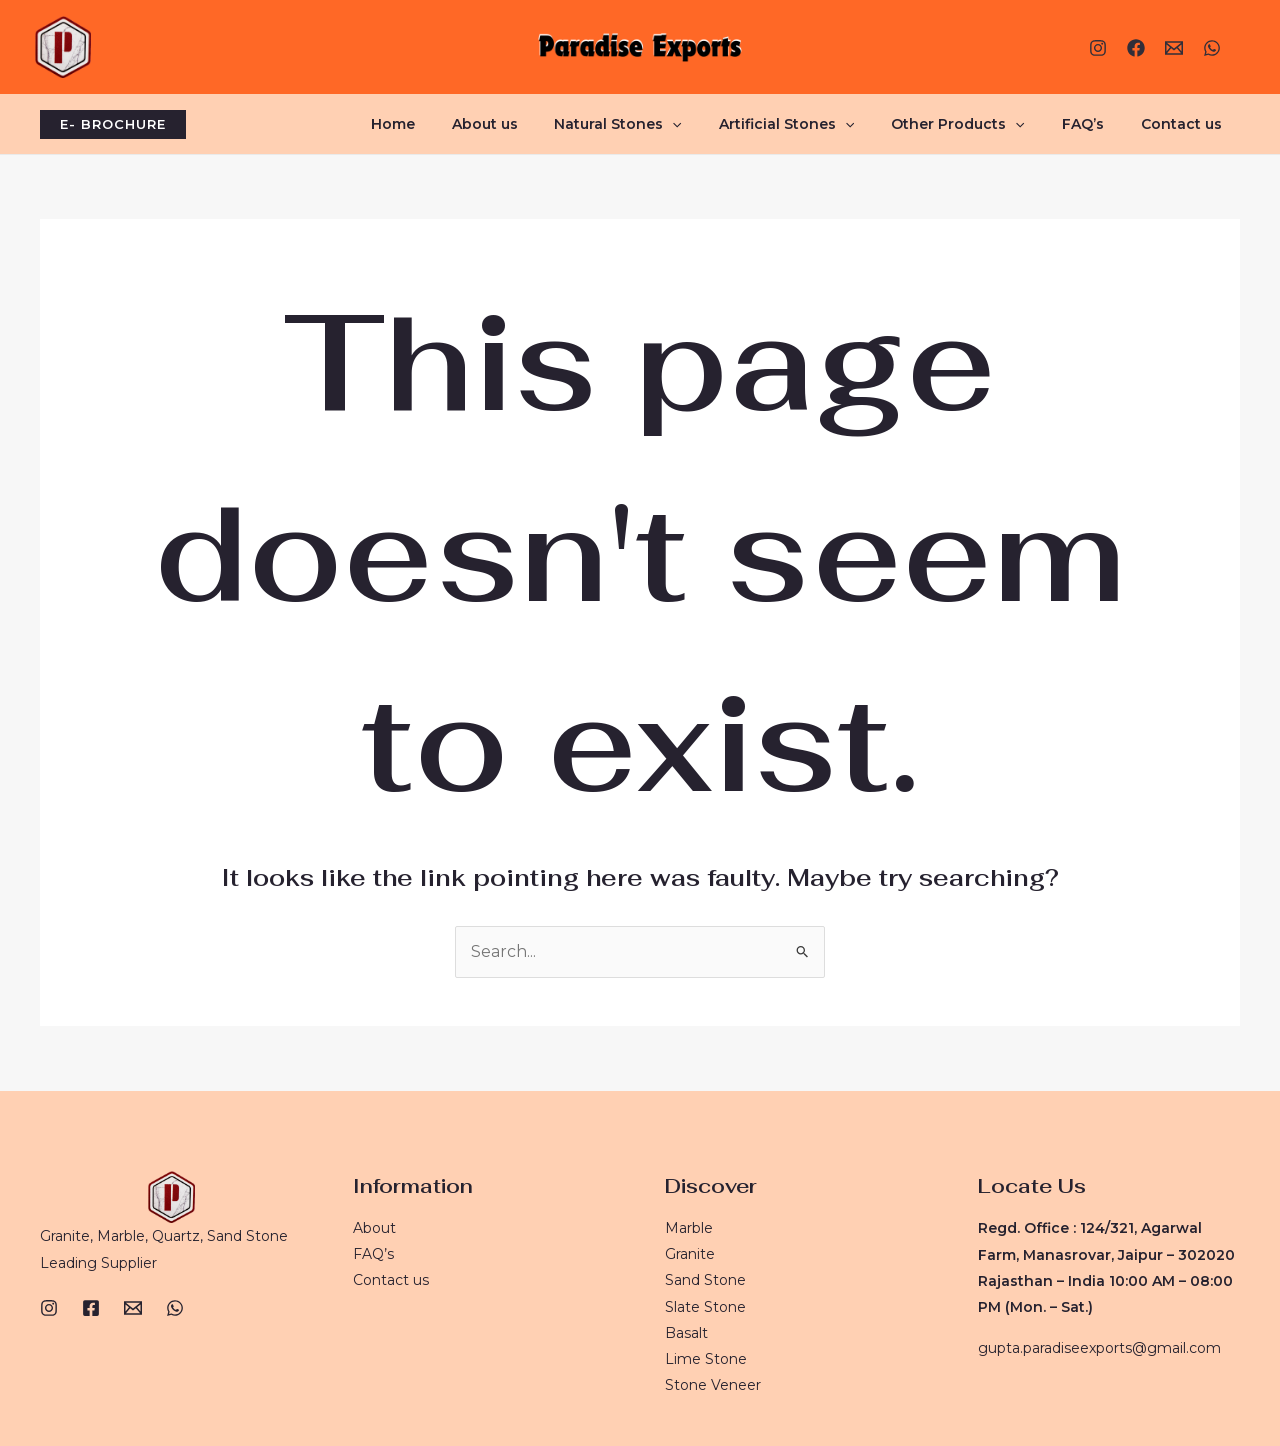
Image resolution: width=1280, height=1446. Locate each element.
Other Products (980, 124)
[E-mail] (1174, 48)
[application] (713, 124)
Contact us (1185, 124)
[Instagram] (1098, 48)
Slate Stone (705, 1306)
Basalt (686, 1333)
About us (534, 124)
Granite (690, 1253)
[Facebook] (1136, 48)
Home (451, 124)
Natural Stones (658, 124)
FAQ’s (1096, 124)
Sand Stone (705, 1280)
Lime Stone (706, 1359)
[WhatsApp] (1212, 48)
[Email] (133, 1307)
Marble (689, 1227)
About (374, 1227)
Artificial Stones (817, 124)
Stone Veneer (713, 1385)
